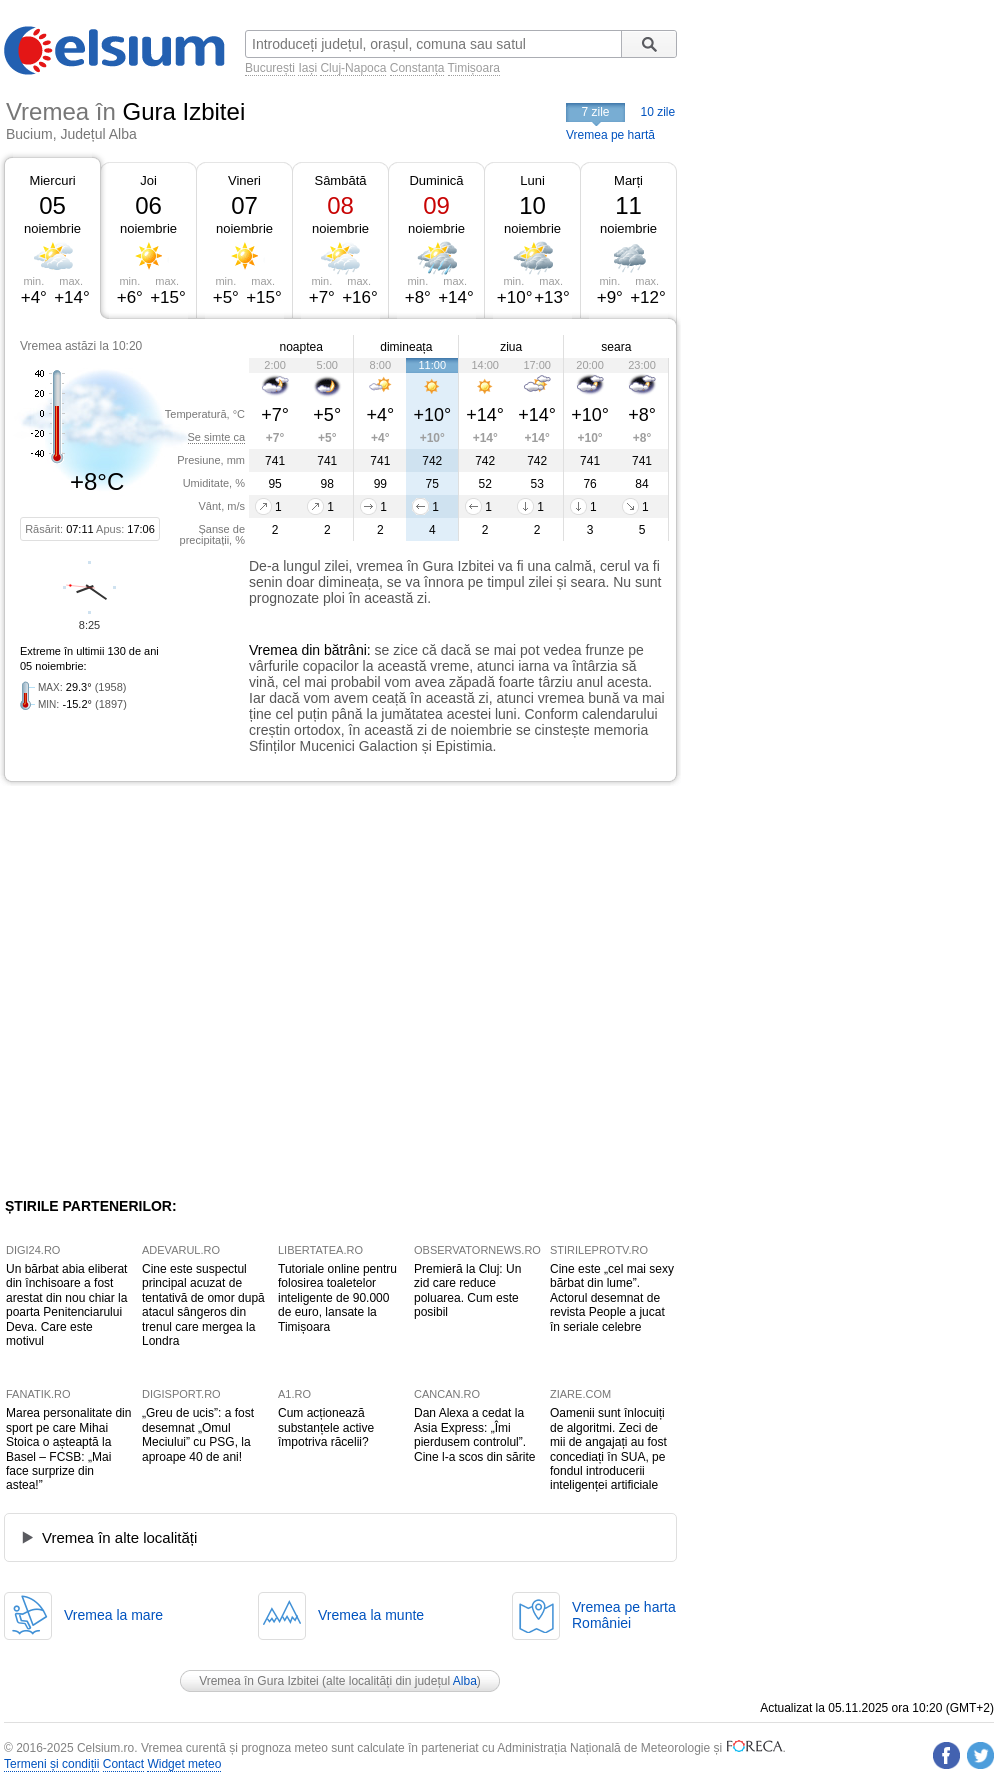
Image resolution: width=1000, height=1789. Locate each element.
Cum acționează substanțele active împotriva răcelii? (326, 1427)
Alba (465, 1681)
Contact (123, 1764)
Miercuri (52, 180)
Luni (532, 180)
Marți (628, 180)
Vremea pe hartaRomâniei (624, 1615)
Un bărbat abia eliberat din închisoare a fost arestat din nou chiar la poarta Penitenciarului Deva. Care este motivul (66, 1305)
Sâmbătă (340, 180)
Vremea (273, 650)
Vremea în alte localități (119, 1537)
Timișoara (474, 68)
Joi (148, 180)
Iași (307, 68)
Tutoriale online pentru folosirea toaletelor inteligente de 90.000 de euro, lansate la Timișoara (337, 1298)
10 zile (658, 112)
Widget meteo (184, 1764)
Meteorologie (675, 1748)
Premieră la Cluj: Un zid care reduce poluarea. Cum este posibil (467, 1290)
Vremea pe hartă (610, 135)
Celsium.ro (105, 1748)
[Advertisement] (187, 989)
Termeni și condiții (51, 1764)
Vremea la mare (113, 1615)
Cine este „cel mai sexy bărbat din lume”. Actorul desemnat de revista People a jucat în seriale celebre (612, 1298)
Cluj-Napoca (353, 68)
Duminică (436, 180)
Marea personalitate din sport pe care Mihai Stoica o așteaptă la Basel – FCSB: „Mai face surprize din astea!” (68, 1449)
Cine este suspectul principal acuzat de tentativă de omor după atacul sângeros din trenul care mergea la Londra (203, 1305)
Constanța (417, 68)
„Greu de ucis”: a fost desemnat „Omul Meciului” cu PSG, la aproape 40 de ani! (198, 1434)
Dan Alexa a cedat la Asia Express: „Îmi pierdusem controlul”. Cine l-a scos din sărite (474, 1434)
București (270, 68)
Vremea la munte (371, 1615)
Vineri (244, 180)
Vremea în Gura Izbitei (259, 1681)
